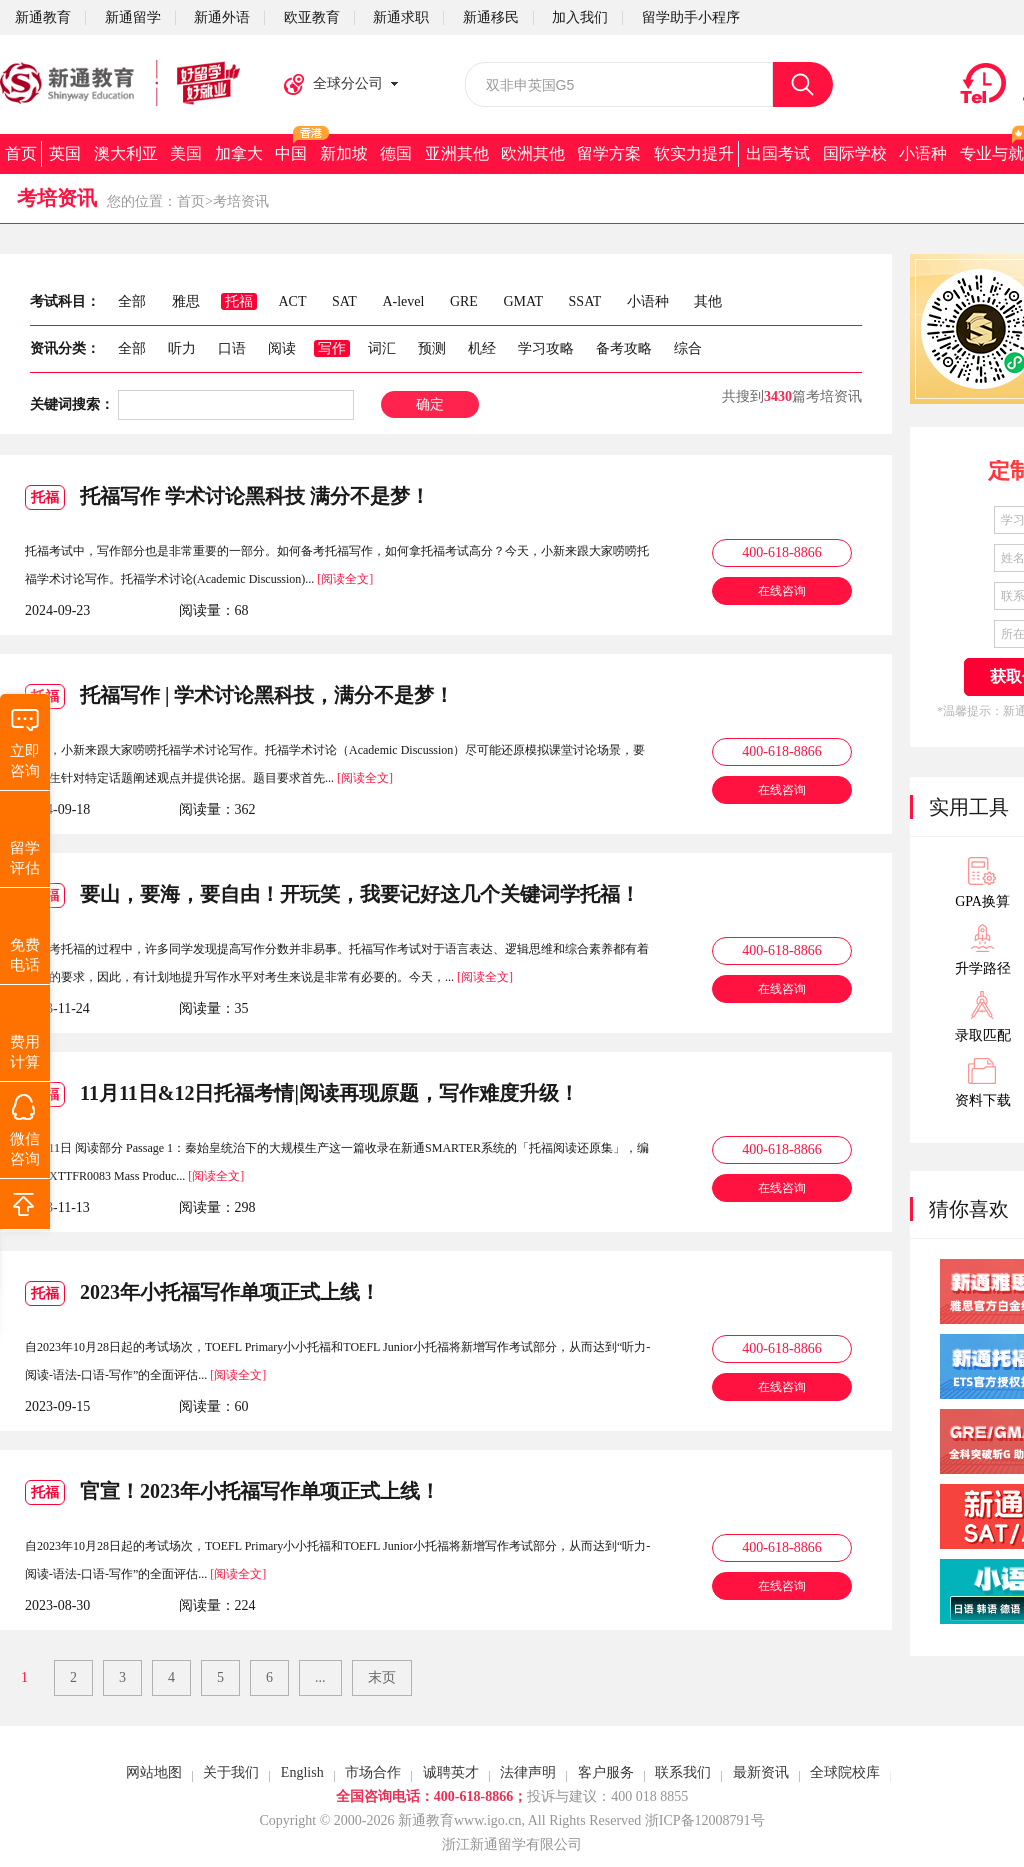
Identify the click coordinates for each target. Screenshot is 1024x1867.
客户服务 (606, 1772)
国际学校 (855, 153)
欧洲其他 (533, 153)
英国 (65, 153)
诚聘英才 (451, 1772)
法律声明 (528, 1772)
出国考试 (778, 153)
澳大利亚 (126, 153)
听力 (182, 348)
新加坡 (344, 153)
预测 (432, 348)
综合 (688, 348)
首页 (21, 153)
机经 (482, 348)
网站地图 (154, 1772)
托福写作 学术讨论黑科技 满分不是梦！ (227, 497)
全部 (132, 348)
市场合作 (373, 1772)
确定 (430, 404)
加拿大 (239, 153)
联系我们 (683, 1772)
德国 (396, 153)
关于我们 (231, 1772)
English (302, 1772)
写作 (332, 348)
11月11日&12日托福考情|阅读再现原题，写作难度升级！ (302, 1094)
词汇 (382, 348)
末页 (382, 1677)
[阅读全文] (345, 579)
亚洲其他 (457, 153)
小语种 (923, 153)
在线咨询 (782, 591)
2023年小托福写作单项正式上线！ (202, 1293)
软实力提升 (694, 153)
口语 (232, 348)
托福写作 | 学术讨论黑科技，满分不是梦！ (239, 696)
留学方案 (609, 153)
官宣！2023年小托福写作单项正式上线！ (232, 1492)
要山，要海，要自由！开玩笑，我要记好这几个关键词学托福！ (332, 895)
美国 (186, 153)
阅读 (282, 348)
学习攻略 (546, 348)
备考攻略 (624, 348)
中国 (291, 153)
